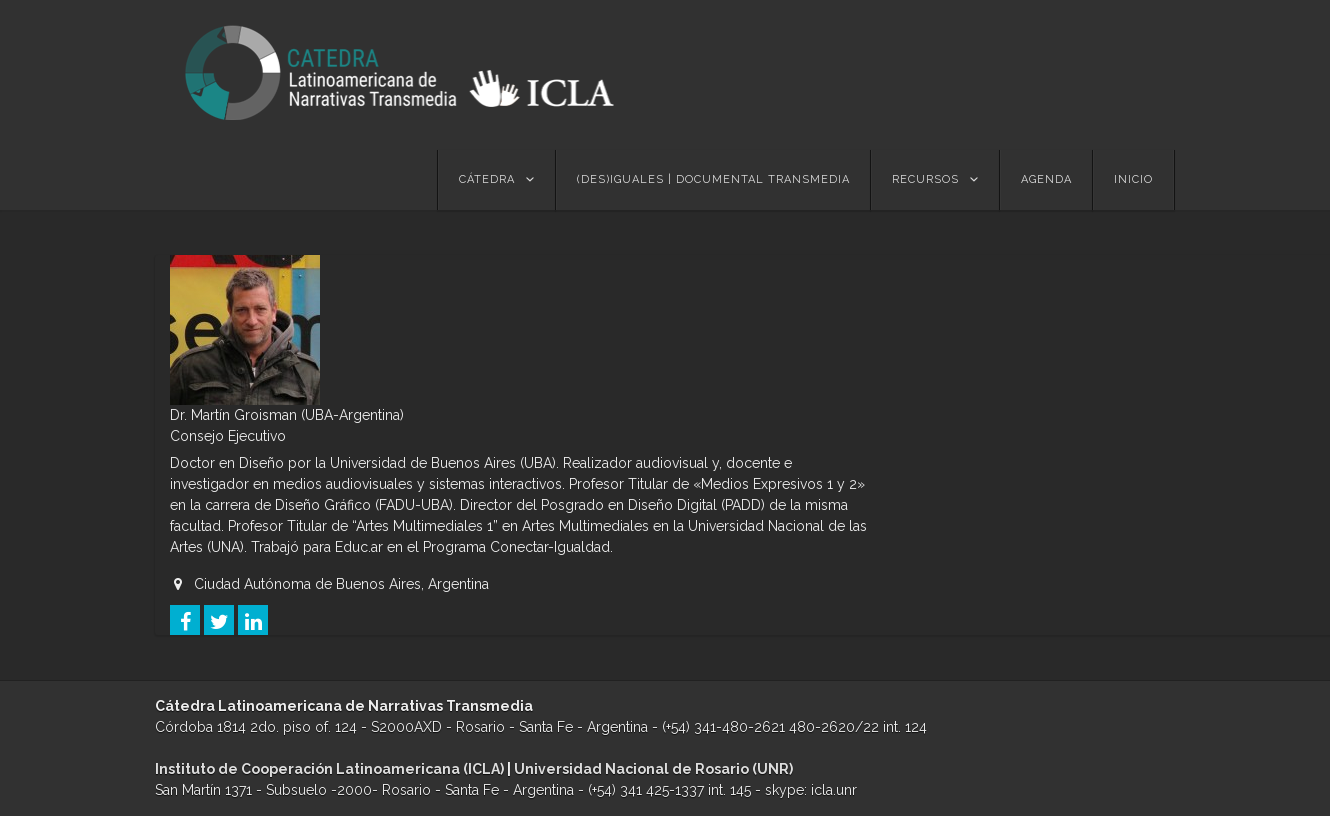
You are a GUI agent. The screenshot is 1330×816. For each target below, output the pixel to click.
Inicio (1133, 179)
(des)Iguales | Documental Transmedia (713, 179)
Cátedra (487, 179)
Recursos (925, 179)
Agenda (1046, 179)
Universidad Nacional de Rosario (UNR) (653, 769)
